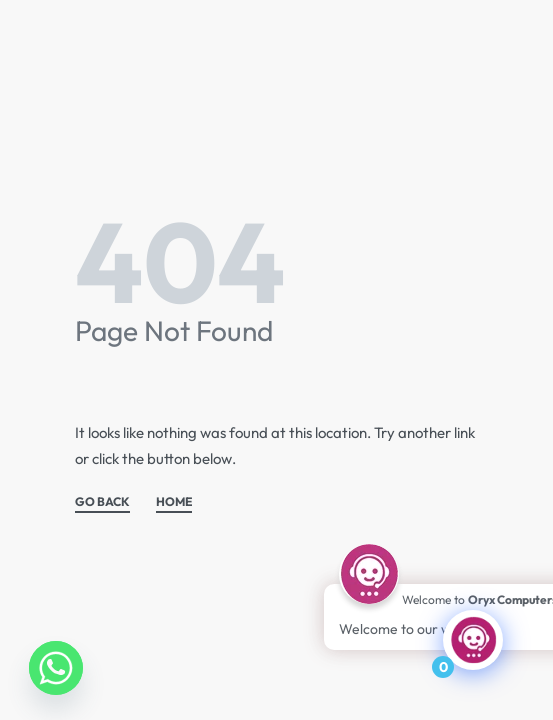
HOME (174, 502)
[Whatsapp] (56, 668)
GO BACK (102, 502)
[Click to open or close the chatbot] (473, 640)
